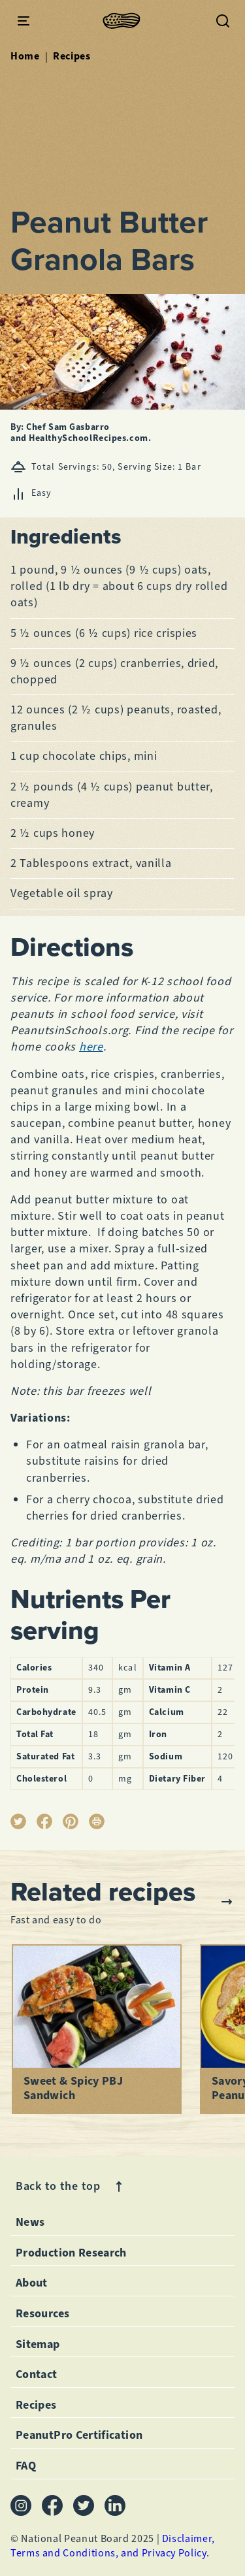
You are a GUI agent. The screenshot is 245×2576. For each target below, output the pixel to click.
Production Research (71, 2252)
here (91, 1046)
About (32, 2283)
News (30, 2222)
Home (25, 56)
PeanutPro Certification (79, 2435)
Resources (42, 2313)
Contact (36, 2374)
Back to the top (71, 2186)
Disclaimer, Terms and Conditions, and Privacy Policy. (112, 2546)
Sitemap (38, 2344)
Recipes (71, 56)
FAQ (26, 2465)
